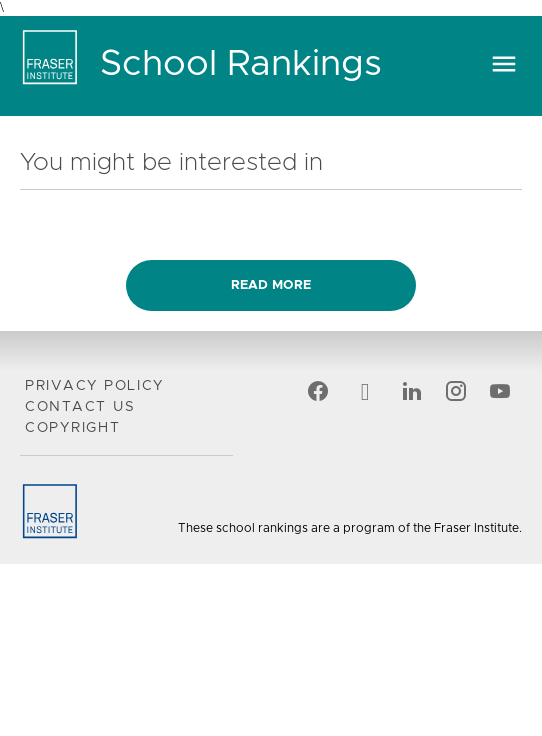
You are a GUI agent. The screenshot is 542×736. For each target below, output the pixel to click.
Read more (271, 285)
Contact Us (80, 407)
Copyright (73, 428)
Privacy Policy (94, 386)
